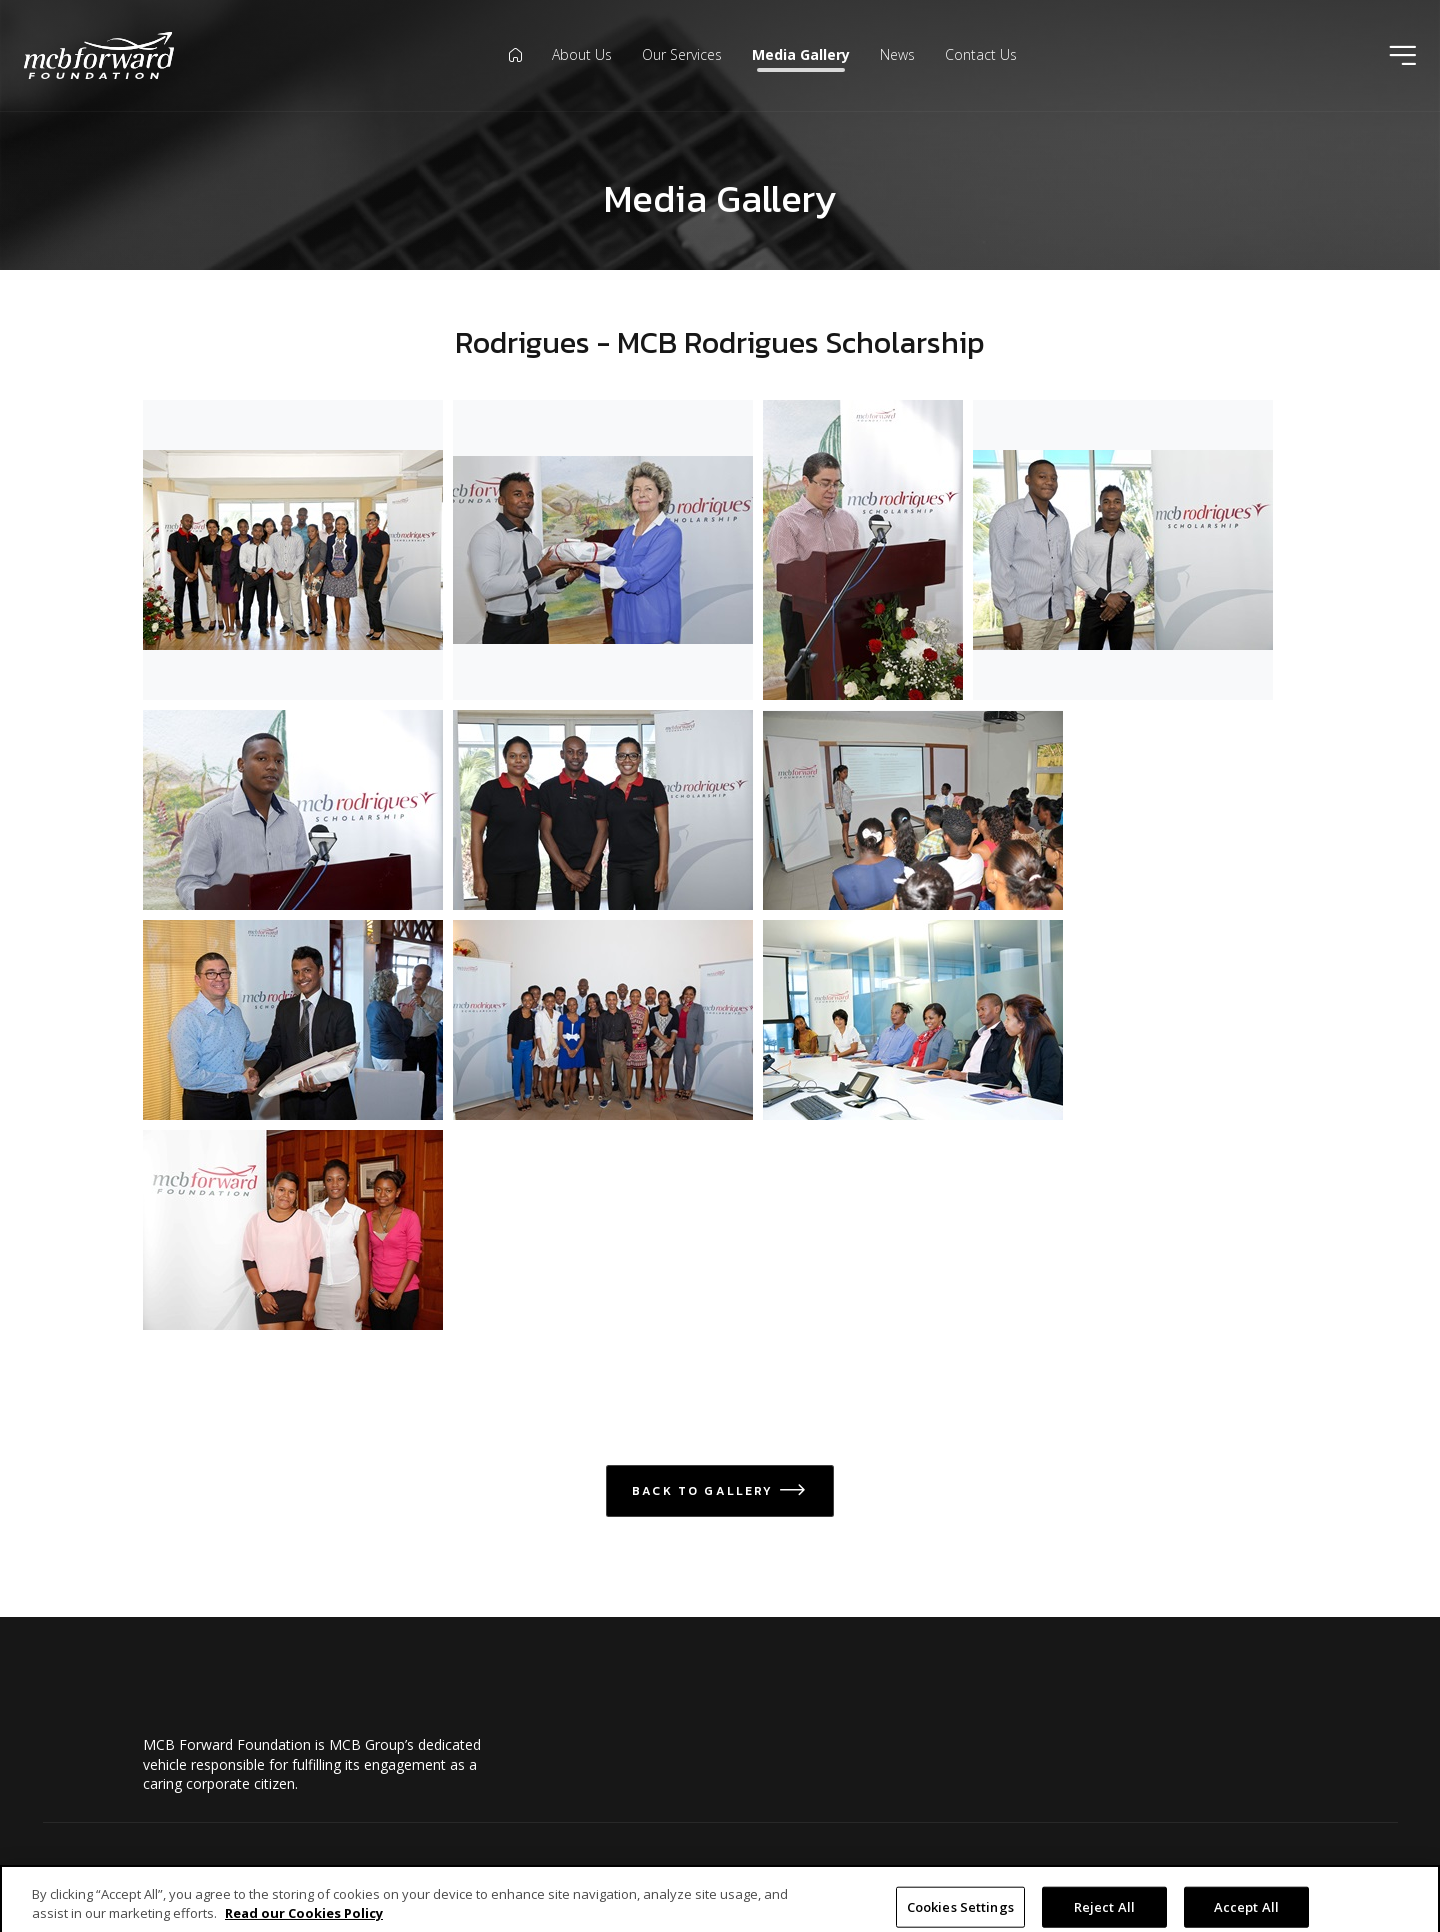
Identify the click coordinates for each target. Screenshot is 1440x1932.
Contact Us (981, 55)
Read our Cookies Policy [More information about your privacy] (304, 1923)
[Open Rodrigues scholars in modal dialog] (603, 1020)
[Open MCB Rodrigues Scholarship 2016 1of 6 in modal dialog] (293, 550)
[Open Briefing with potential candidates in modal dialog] (913, 810)
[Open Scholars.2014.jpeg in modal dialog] (293, 1230)
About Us (582, 55)
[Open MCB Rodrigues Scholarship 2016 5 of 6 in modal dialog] (293, 810)
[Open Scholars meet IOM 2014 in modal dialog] (913, 1020)
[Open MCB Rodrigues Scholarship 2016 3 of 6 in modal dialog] (603, 550)
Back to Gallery (720, 1491)
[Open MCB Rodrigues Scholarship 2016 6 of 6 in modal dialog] (603, 810)
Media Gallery (801, 55)
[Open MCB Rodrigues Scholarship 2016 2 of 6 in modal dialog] (863, 550)
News (897, 55)
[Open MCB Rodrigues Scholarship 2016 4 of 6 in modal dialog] (1123, 550)
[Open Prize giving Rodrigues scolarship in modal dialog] (293, 1020)
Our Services (682, 55)
